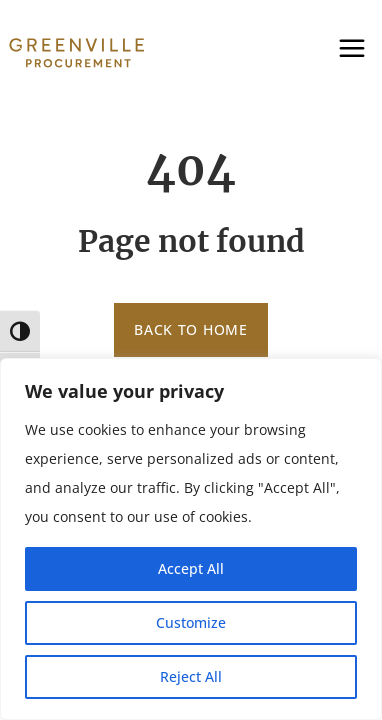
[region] (191, 539)
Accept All (191, 568)
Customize (191, 622)
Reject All (191, 676)
